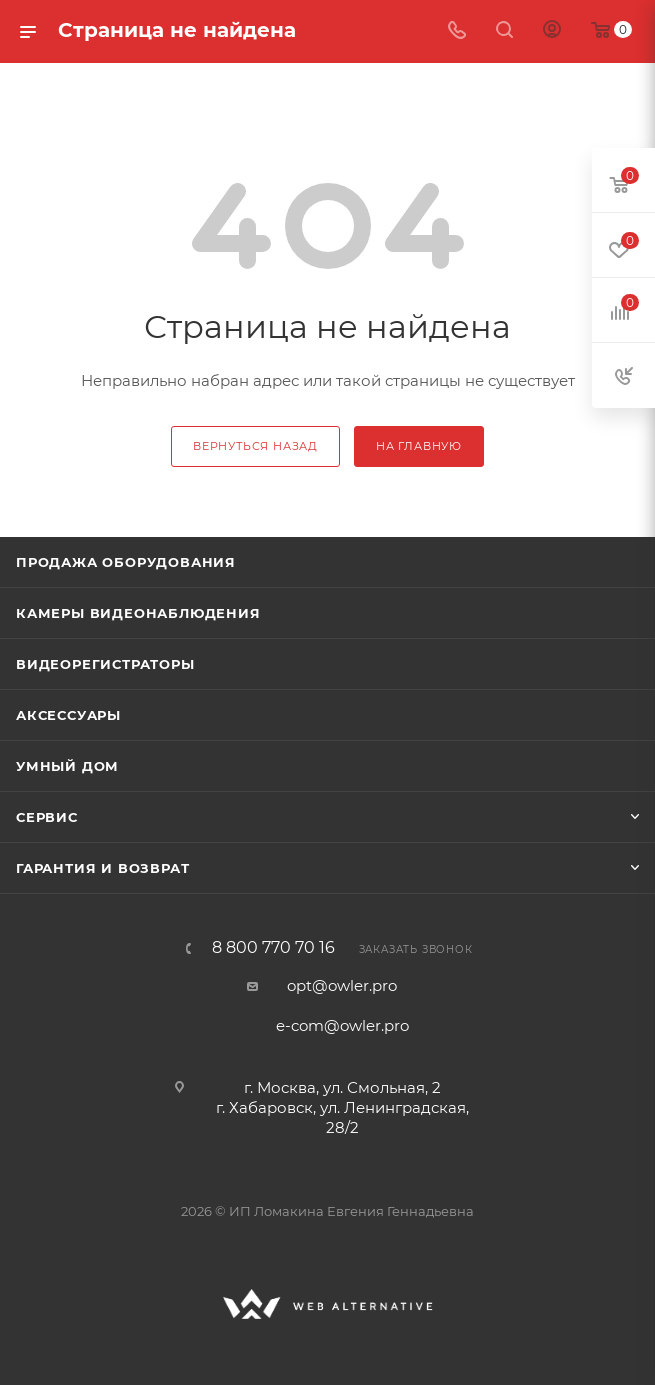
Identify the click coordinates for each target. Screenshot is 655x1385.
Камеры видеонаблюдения (138, 613)
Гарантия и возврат (102, 868)
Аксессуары (68, 715)
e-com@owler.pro (342, 1025)
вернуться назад (255, 446)
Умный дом (67, 766)
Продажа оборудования (126, 562)
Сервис (47, 817)
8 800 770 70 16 (273, 948)
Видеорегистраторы (105, 664)
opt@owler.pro (342, 985)
